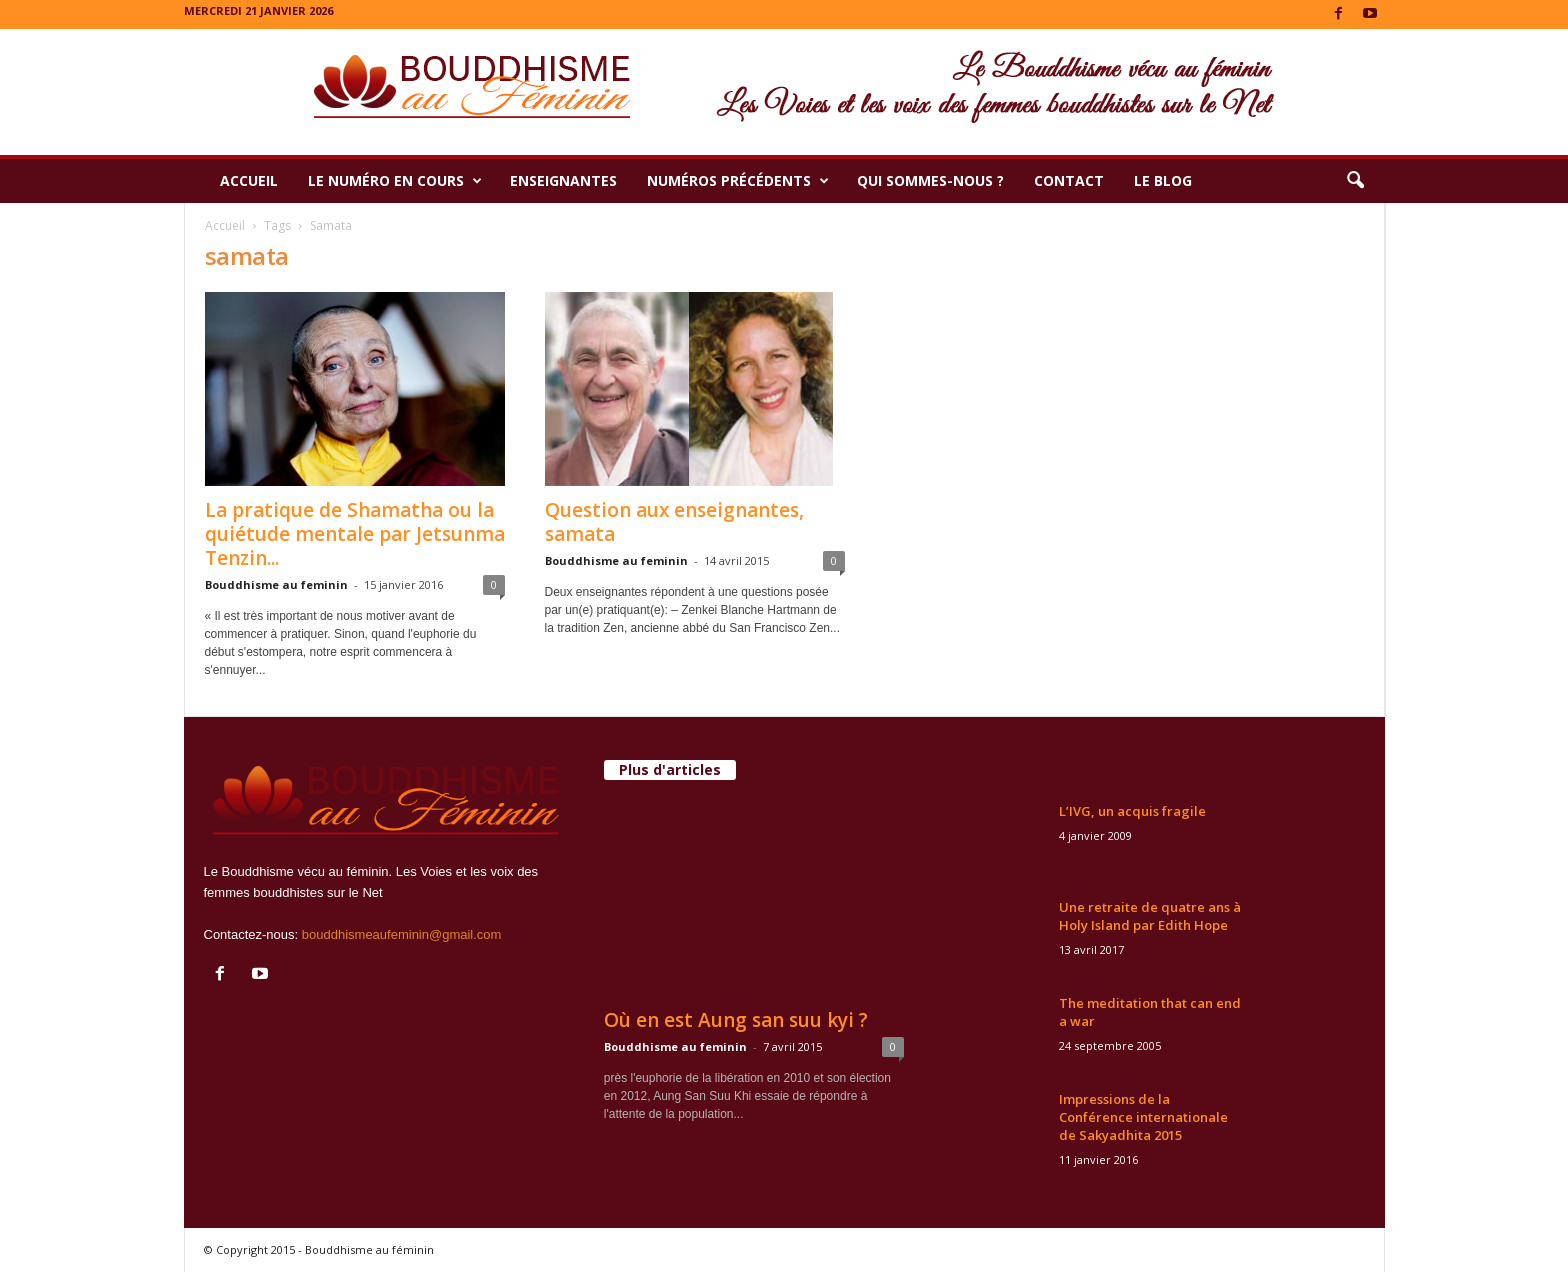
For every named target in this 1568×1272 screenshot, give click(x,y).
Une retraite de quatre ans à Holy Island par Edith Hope (1150, 916)
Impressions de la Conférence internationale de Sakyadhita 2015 (1143, 1117)
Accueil (249, 180)
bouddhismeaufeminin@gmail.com (402, 934)
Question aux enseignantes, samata (674, 522)
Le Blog (1163, 180)
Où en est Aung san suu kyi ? (736, 1020)
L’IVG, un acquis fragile (1132, 811)
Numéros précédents (738, 181)
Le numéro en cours (395, 181)
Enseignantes (563, 180)
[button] (1355, 181)
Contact (1069, 180)
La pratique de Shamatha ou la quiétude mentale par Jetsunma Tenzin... (355, 534)
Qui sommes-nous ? (930, 180)
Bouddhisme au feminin (276, 584)
